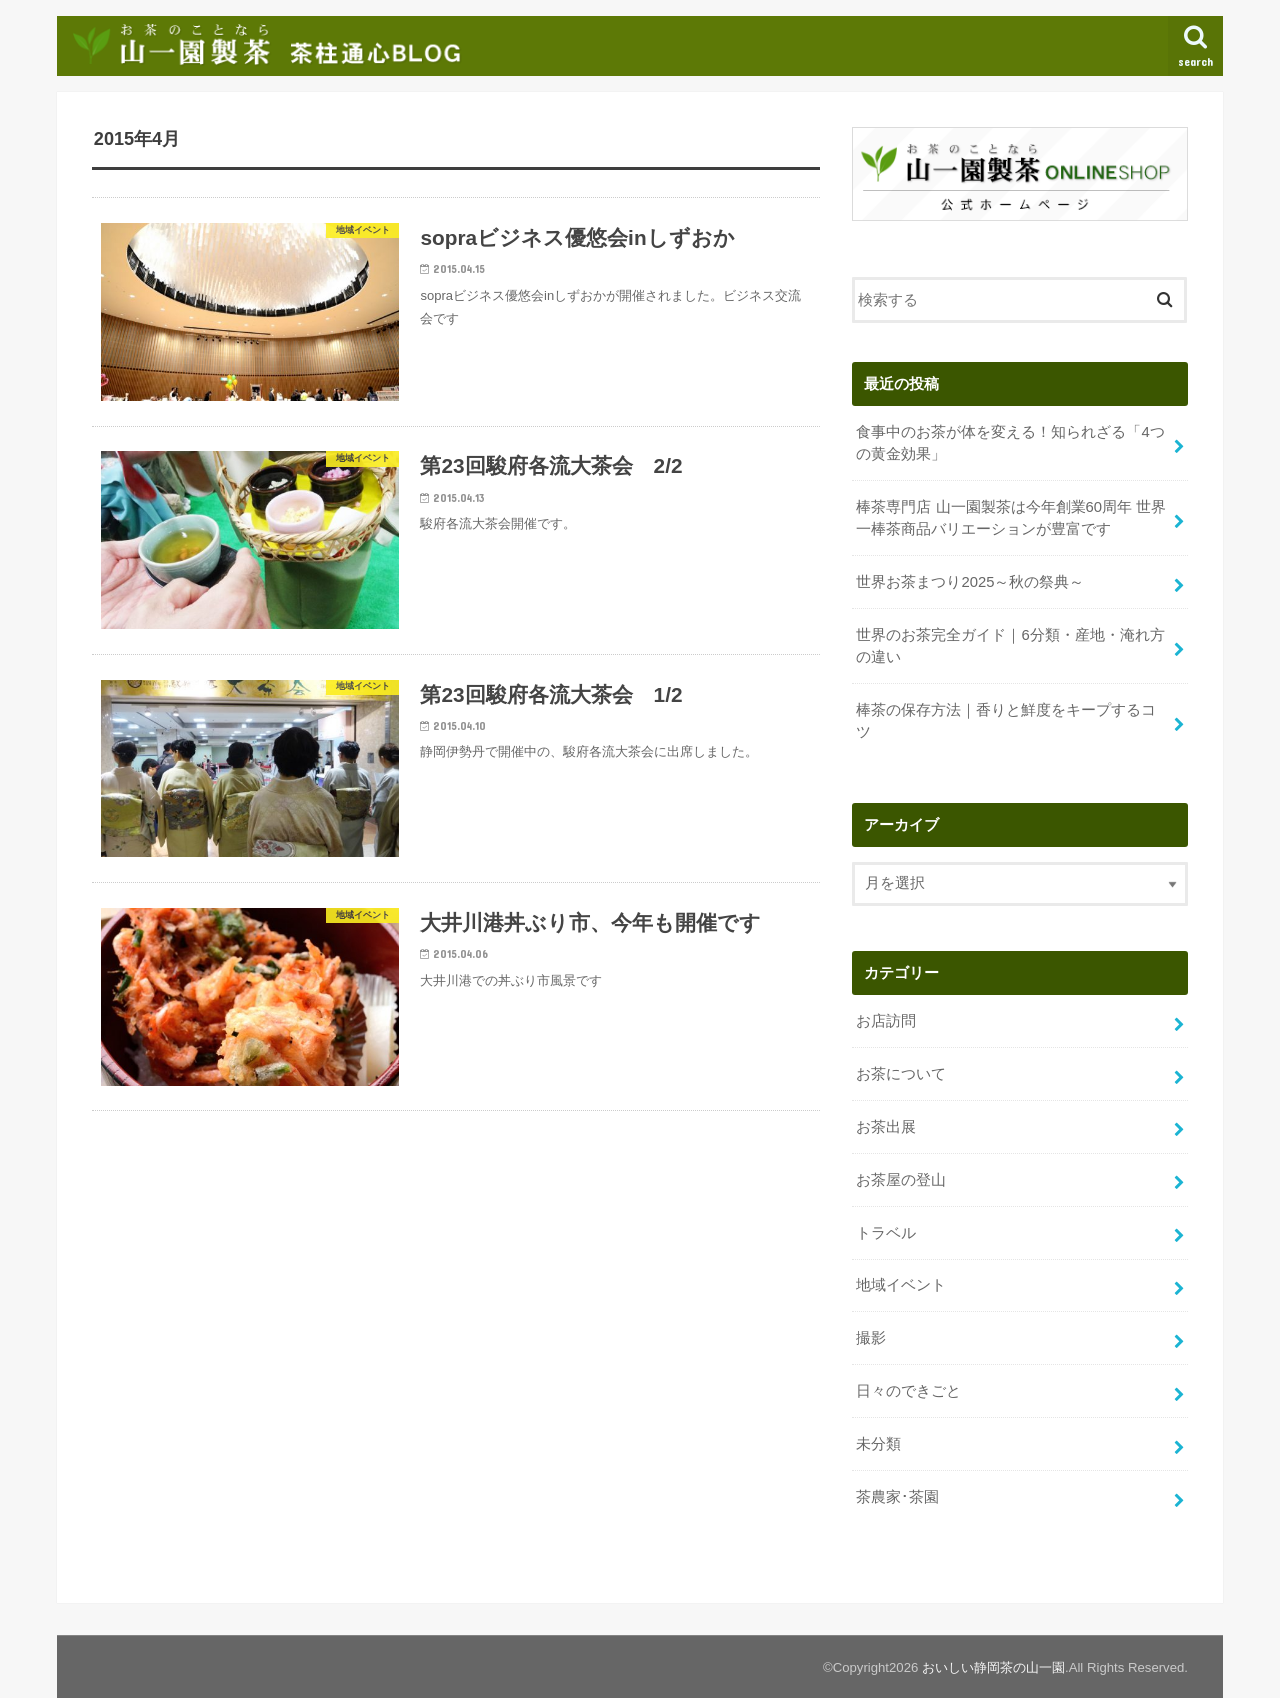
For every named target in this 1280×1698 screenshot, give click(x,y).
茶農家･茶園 (897, 1497)
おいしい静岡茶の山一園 (993, 1666)
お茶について (901, 1074)
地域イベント (901, 1285)
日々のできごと (908, 1391)
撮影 (871, 1338)
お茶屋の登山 (901, 1179)
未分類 (878, 1444)
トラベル (886, 1232)
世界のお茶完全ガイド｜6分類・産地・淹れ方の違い (1010, 646)
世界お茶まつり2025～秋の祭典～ (970, 582)
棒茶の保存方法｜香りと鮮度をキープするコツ (1006, 721)
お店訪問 (886, 1021)
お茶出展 (886, 1127)
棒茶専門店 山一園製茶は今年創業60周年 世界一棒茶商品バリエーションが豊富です (1011, 518)
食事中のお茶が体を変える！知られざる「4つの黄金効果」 (1010, 443)
